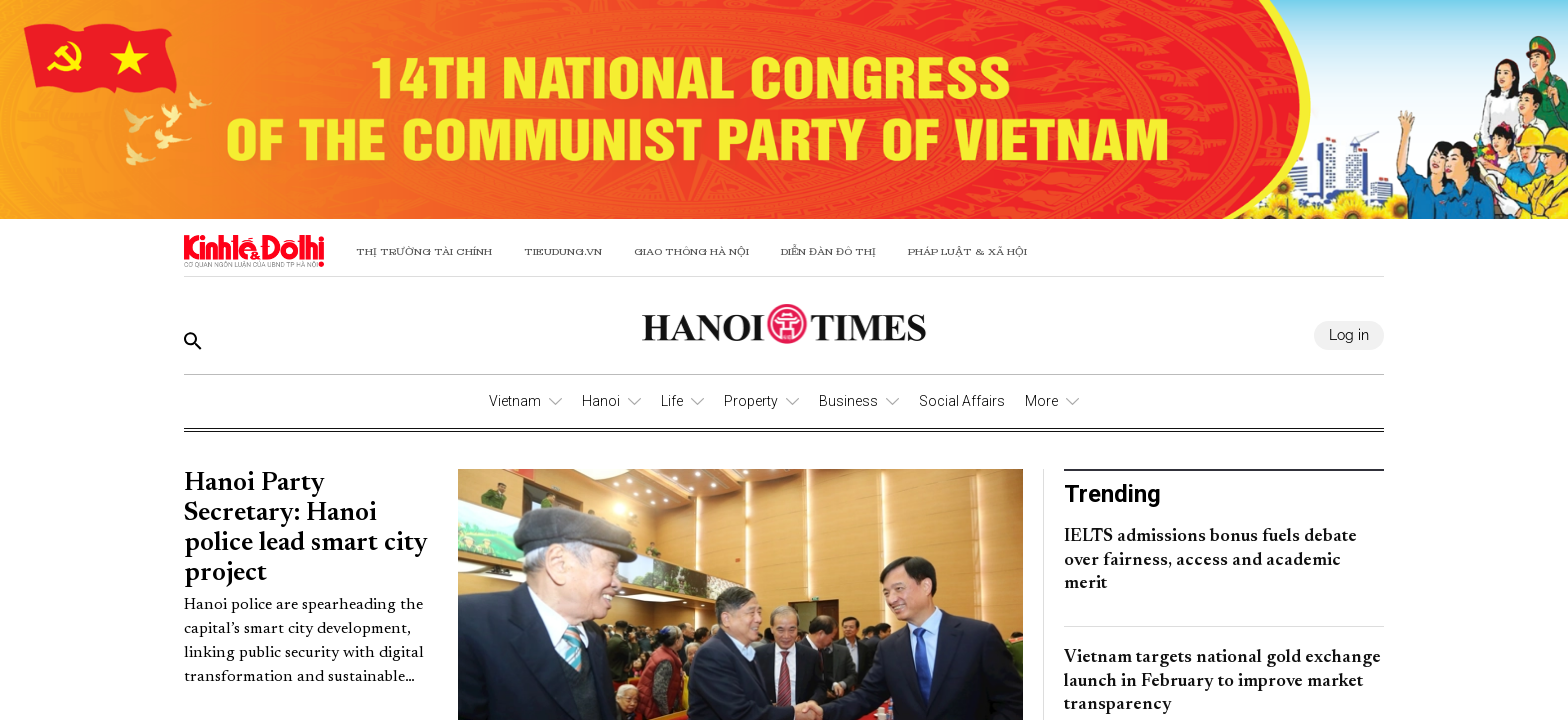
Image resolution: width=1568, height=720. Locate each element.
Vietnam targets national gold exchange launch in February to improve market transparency (1222, 681)
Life (672, 401)
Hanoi (601, 401)
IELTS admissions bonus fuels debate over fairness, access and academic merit (1210, 560)
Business (848, 401)
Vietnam (515, 401)
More (1041, 401)
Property (751, 401)
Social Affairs (962, 401)
